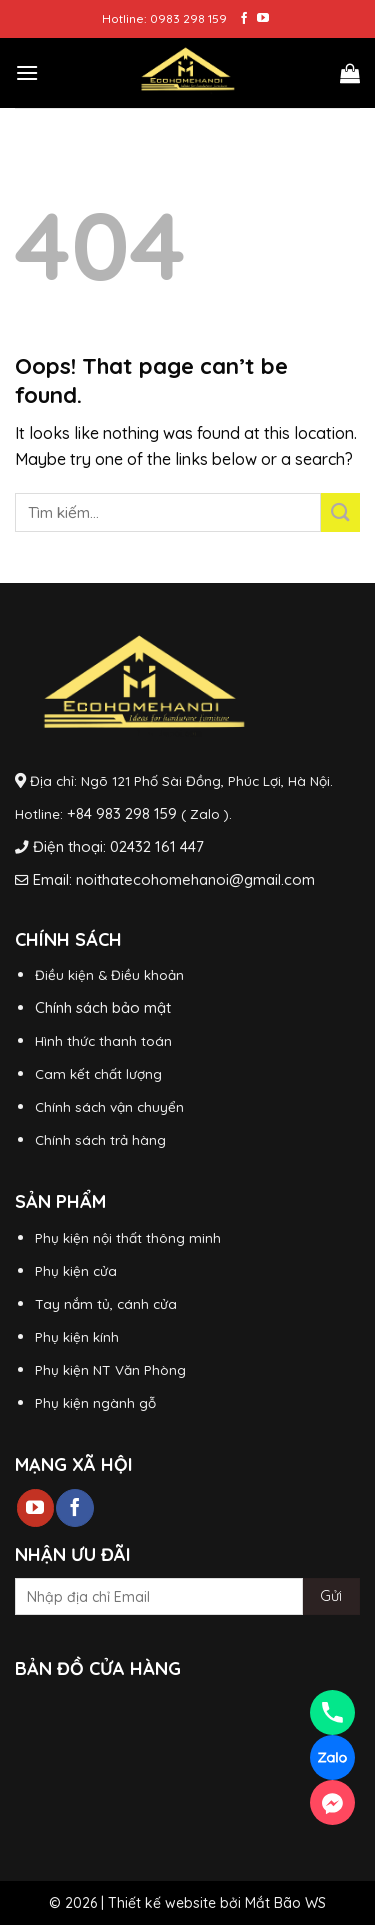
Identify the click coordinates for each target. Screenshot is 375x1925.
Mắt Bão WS (285, 1903)
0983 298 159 (188, 18)
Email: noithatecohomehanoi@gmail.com (174, 879)
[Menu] (27, 72)
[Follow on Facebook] (244, 19)
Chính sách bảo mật (103, 1007)
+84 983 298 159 (122, 813)
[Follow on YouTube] (263, 19)
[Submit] (340, 512)
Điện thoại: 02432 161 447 (118, 846)
